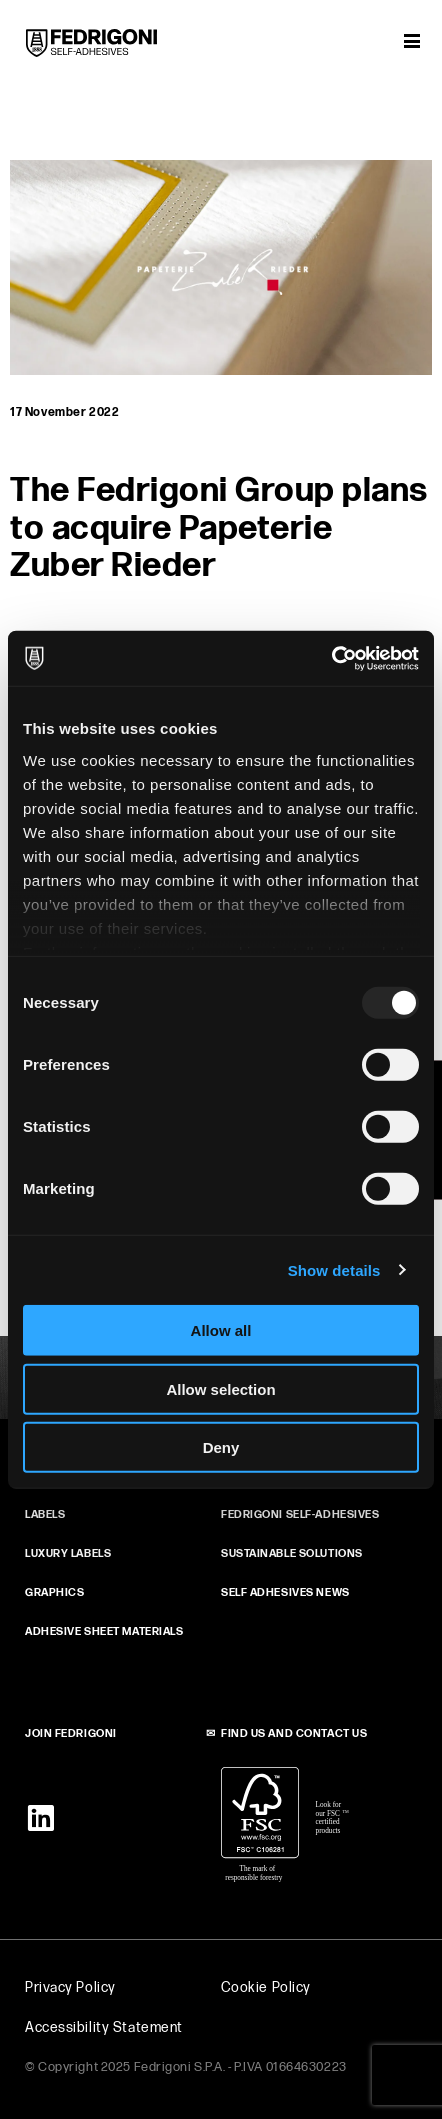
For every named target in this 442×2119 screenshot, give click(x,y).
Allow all (221, 1330)
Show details (334, 1269)
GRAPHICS (54, 1592)
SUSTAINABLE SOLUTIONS (292, 1553)
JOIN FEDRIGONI (71, 1733)
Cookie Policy (266, 1987)
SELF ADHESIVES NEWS (285, 1592)
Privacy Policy (70, 1987)
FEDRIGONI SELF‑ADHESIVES (300, 1514)
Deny (221, 1447)
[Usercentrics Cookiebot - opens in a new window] (331, 658)
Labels (45, 1514)
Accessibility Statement (104, 2027)
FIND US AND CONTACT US (294, 1733)
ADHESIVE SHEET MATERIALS (104, 1631)
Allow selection (220, 1388)
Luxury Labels (68, 1553)
